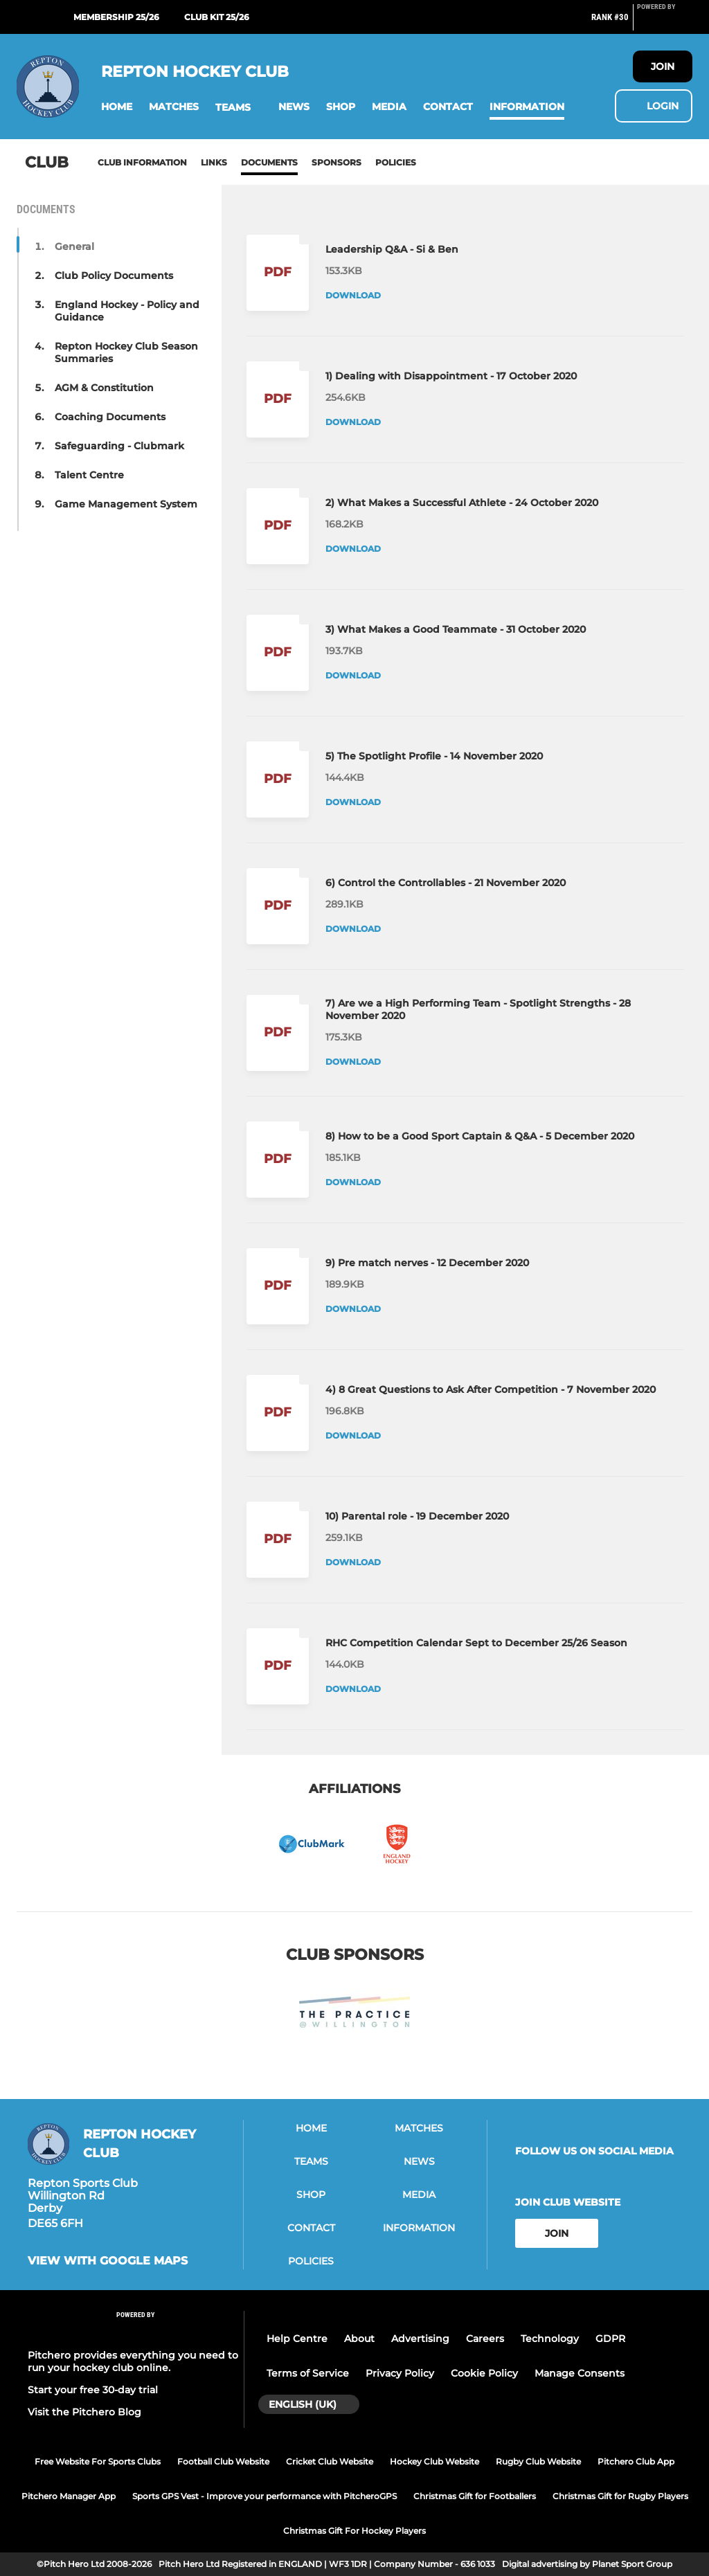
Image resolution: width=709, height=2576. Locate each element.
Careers (485, 2338)
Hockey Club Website (434, 2461)
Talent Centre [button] (89, 475)
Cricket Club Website (329, 2461)
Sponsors (336, 162)
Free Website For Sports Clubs (98, 2461)
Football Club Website (223, 2461)
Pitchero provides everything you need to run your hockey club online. (133, 2361)
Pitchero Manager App (68, 2496)
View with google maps (108, 2261)
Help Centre (297, 2338)
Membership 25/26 (116, 17)
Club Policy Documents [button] (114, 275)
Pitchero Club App (636, 2461)
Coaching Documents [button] (110, 417)
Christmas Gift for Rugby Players (620, 2496)
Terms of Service (308, 2373)
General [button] (74, 246)
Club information (142, 162)
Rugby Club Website (538, 2461)
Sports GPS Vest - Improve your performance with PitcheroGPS (264, 2496)
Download (353, 295)
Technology (550, 2338)
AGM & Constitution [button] (104, 387)
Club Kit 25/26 (216, 17)
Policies (395, 162)
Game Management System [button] (126, 504)
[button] (117, 106)
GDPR (610, 2338)
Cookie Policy (484, 2373)
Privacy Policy (400, 2373)
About (359, 2338)
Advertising (420, 2338)
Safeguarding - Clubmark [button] (119, 446)
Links (214, 162)
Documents (269, 162)
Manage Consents (580, 2373)
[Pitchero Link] (664, 23)
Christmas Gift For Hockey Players (354, 2530)
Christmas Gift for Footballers (474, 2496)
